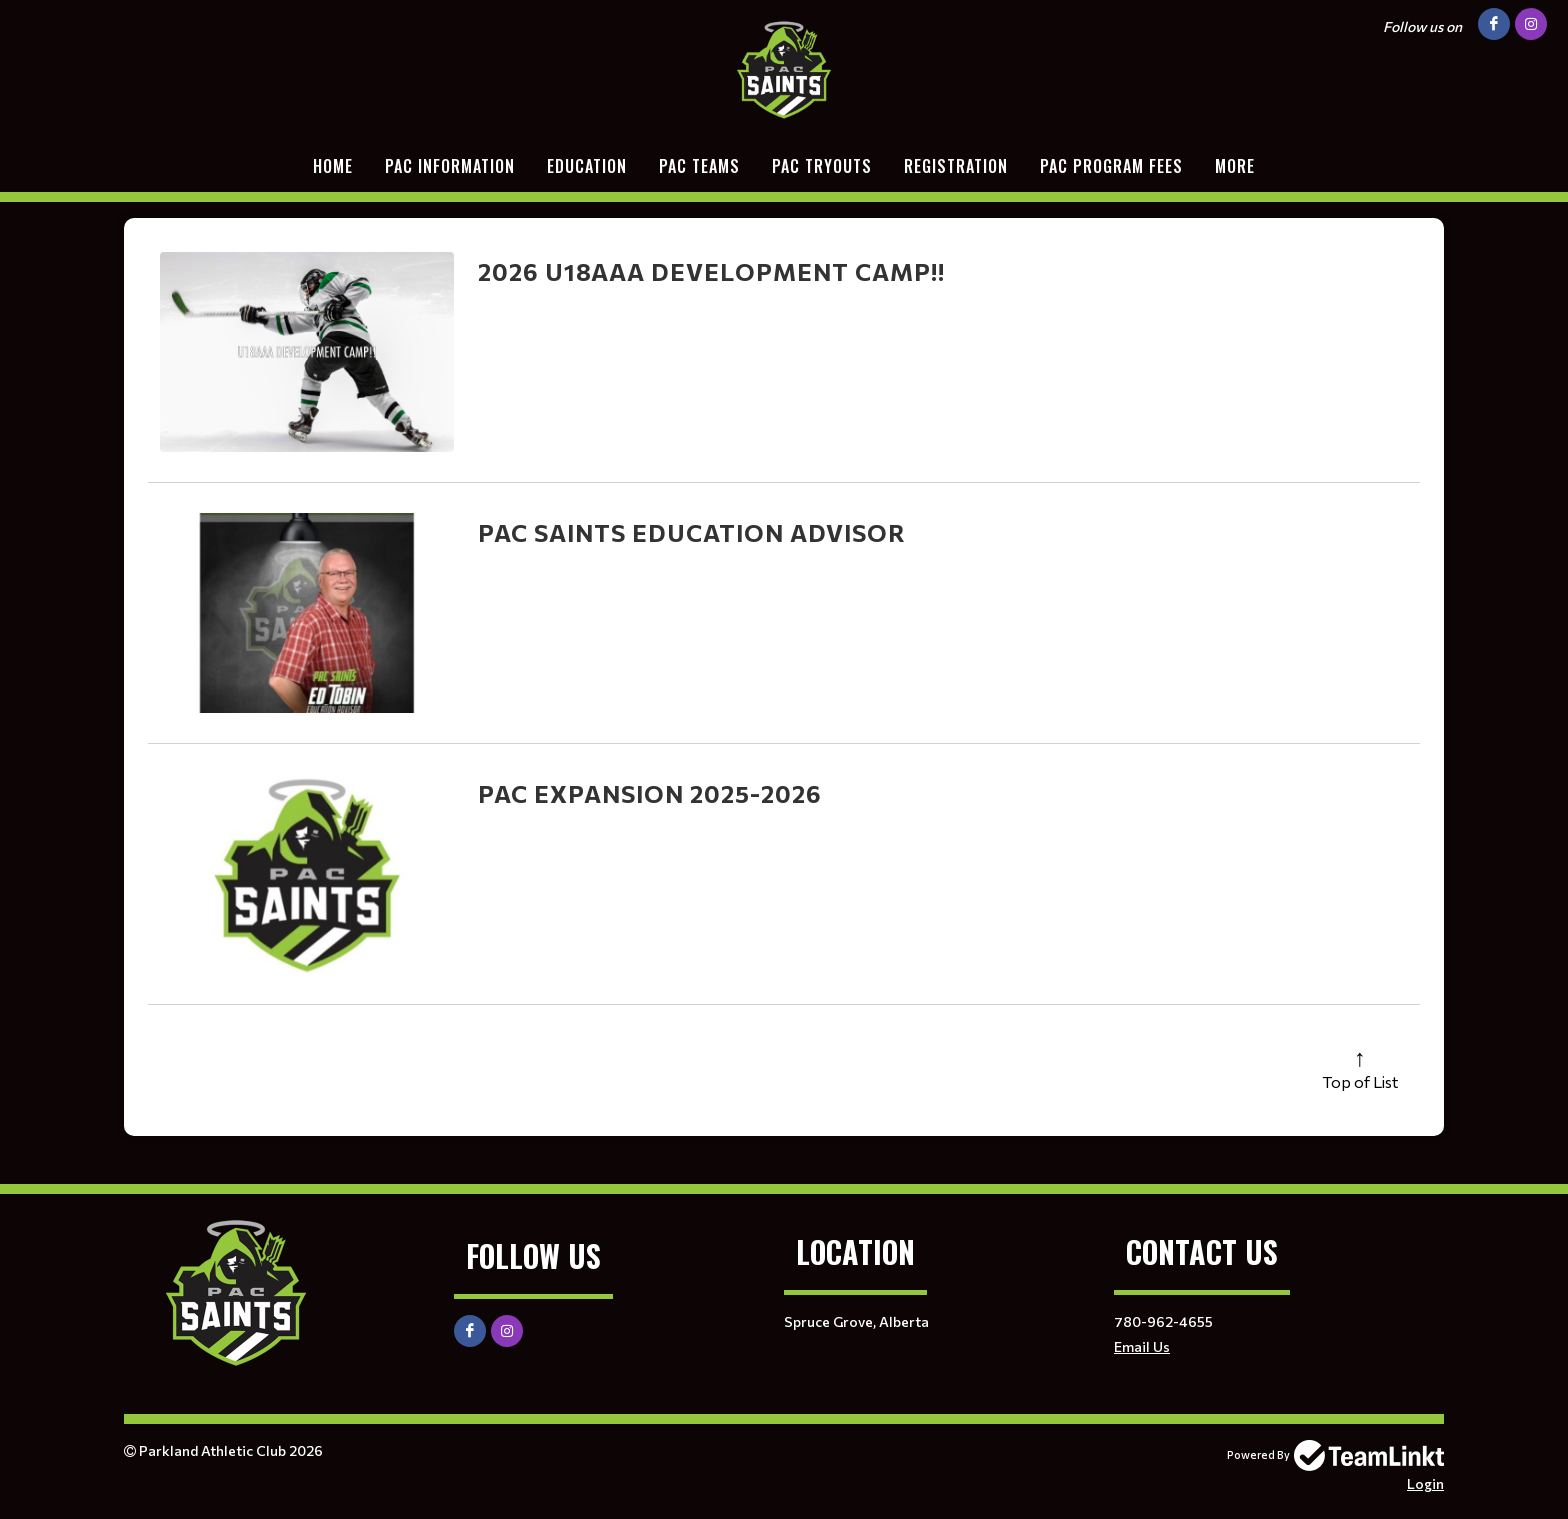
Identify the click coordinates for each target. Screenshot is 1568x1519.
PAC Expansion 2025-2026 (650, 793)
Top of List (1360, 1081)
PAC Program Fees (1111, 166)
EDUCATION (587, 166)
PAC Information (450, 166)
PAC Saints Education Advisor (692, 532)
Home (333, 166)
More (1235, 166)
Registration (956, 166)
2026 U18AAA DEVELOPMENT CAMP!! (711, 271)
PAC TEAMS (699, 166)
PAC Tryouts (822, 166)
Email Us (1142, 1346)
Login (1425, 1483)
